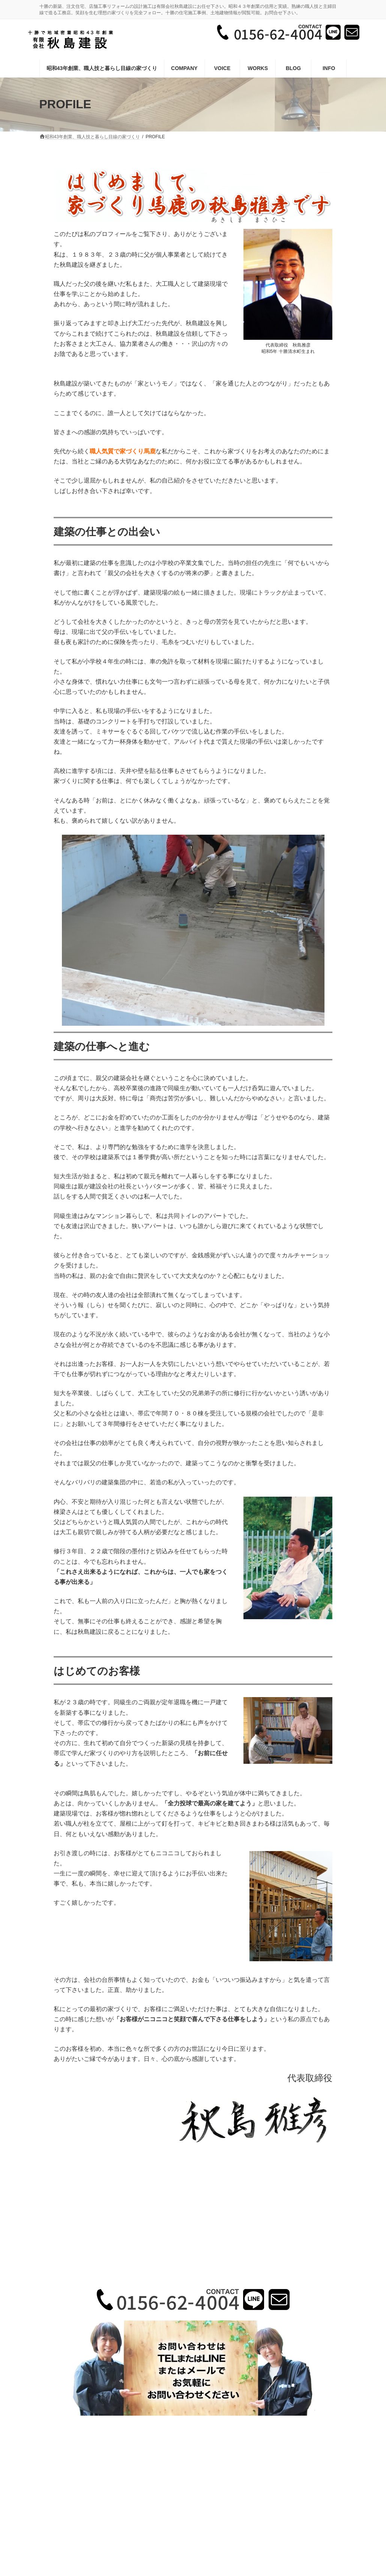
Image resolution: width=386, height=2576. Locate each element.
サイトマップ (295, 2444)
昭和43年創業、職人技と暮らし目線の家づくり (124, 2444)
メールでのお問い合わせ (193, 2448)
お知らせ (258, 2444)
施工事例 (196, 2444)
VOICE (227, 2444)
